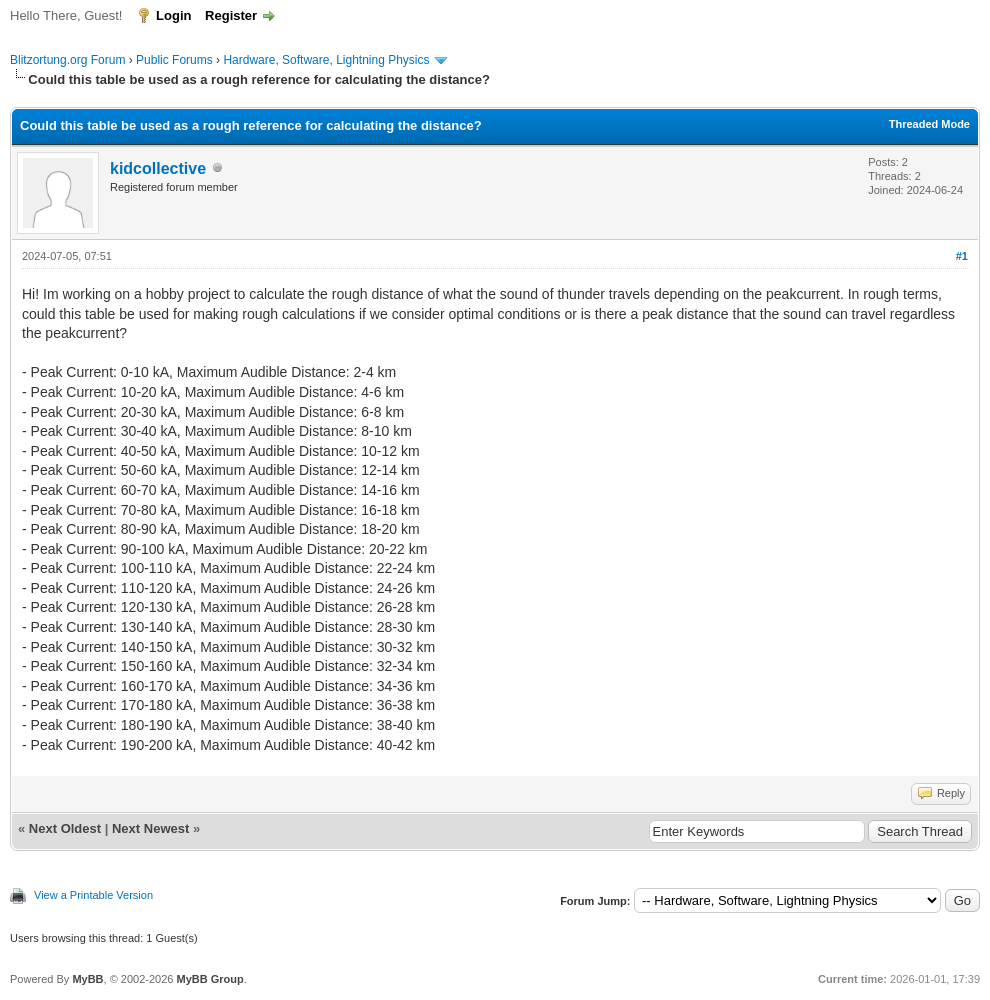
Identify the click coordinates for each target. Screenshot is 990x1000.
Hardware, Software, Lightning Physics (326, 60)
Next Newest (150, 828)
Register (231, 15)
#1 (962, 256)
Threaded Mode (929, 124)
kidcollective (158, 168)
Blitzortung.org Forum (67, 60)
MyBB (87, 979)
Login (173, 15)
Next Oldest (65, 828)
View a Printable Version (93, 895)
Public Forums (174, 60)
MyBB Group (209, 979)
